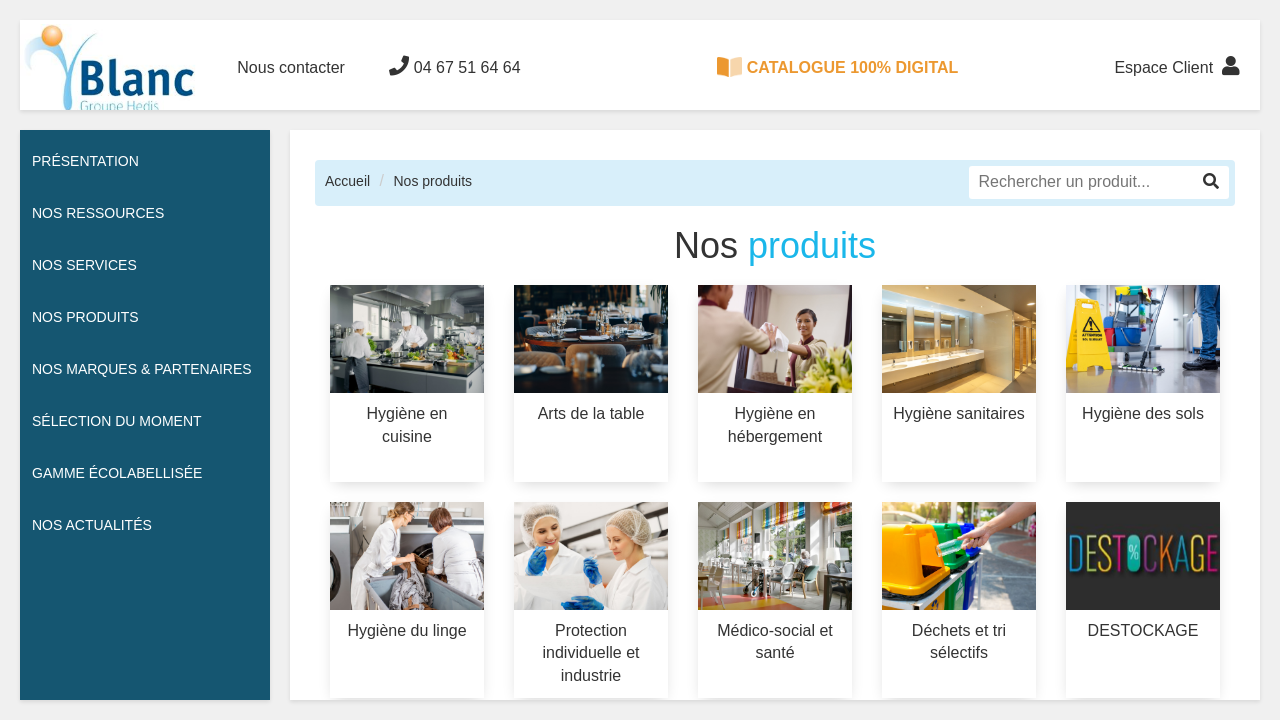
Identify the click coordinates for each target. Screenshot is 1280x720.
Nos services (84, 265)
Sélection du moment (117, 421)
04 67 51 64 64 (454, 66)
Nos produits (432, 181)
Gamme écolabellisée (117, 473)
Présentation (85, 161)
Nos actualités (92, 525)
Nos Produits (85, 317)
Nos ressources (98, 213)
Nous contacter (291, 67)
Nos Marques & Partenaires (142, 369)
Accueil (347, 181)
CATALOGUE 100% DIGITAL (838, 67)
